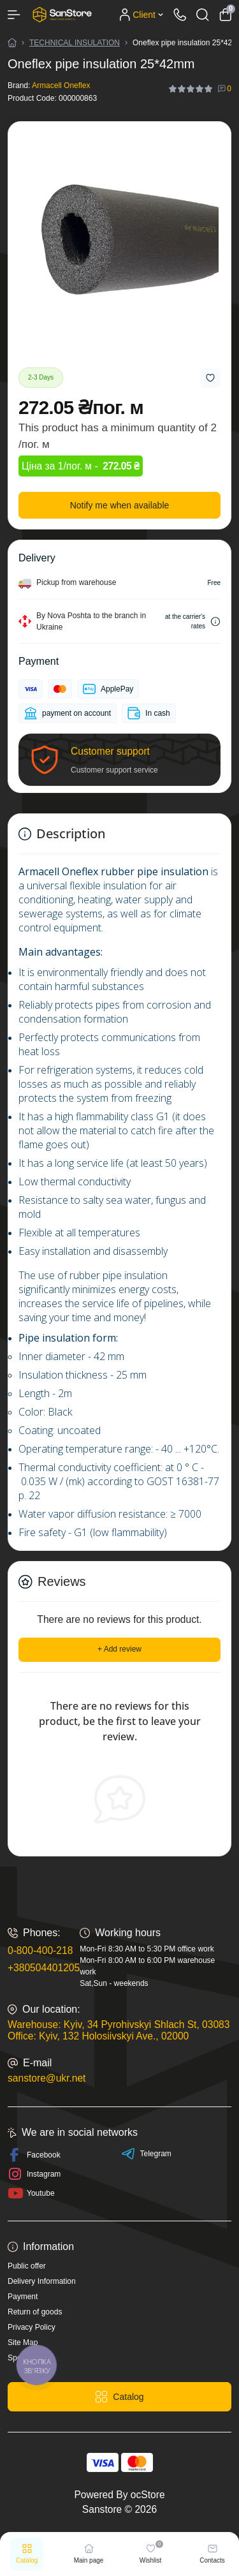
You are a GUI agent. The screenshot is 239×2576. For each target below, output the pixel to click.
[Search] (202, 14)
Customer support (110, 751)
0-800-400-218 (40, 1950)
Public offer (27, 2265)
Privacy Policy (31, 2327)
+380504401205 (44, 1967)
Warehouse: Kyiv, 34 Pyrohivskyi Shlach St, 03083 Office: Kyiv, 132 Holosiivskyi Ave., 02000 (118, 2030)
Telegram (146, 2153)
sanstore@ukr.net (46, 2078)
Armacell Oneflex (61, 85)
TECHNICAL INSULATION (74, 42)
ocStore (148, 2494)
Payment (23, 2296)
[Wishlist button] (210, 378)
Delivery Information (42, 2281)
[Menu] (14, 14)
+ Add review (119, 1649)
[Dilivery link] (215, 622)
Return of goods (35, 2311)
